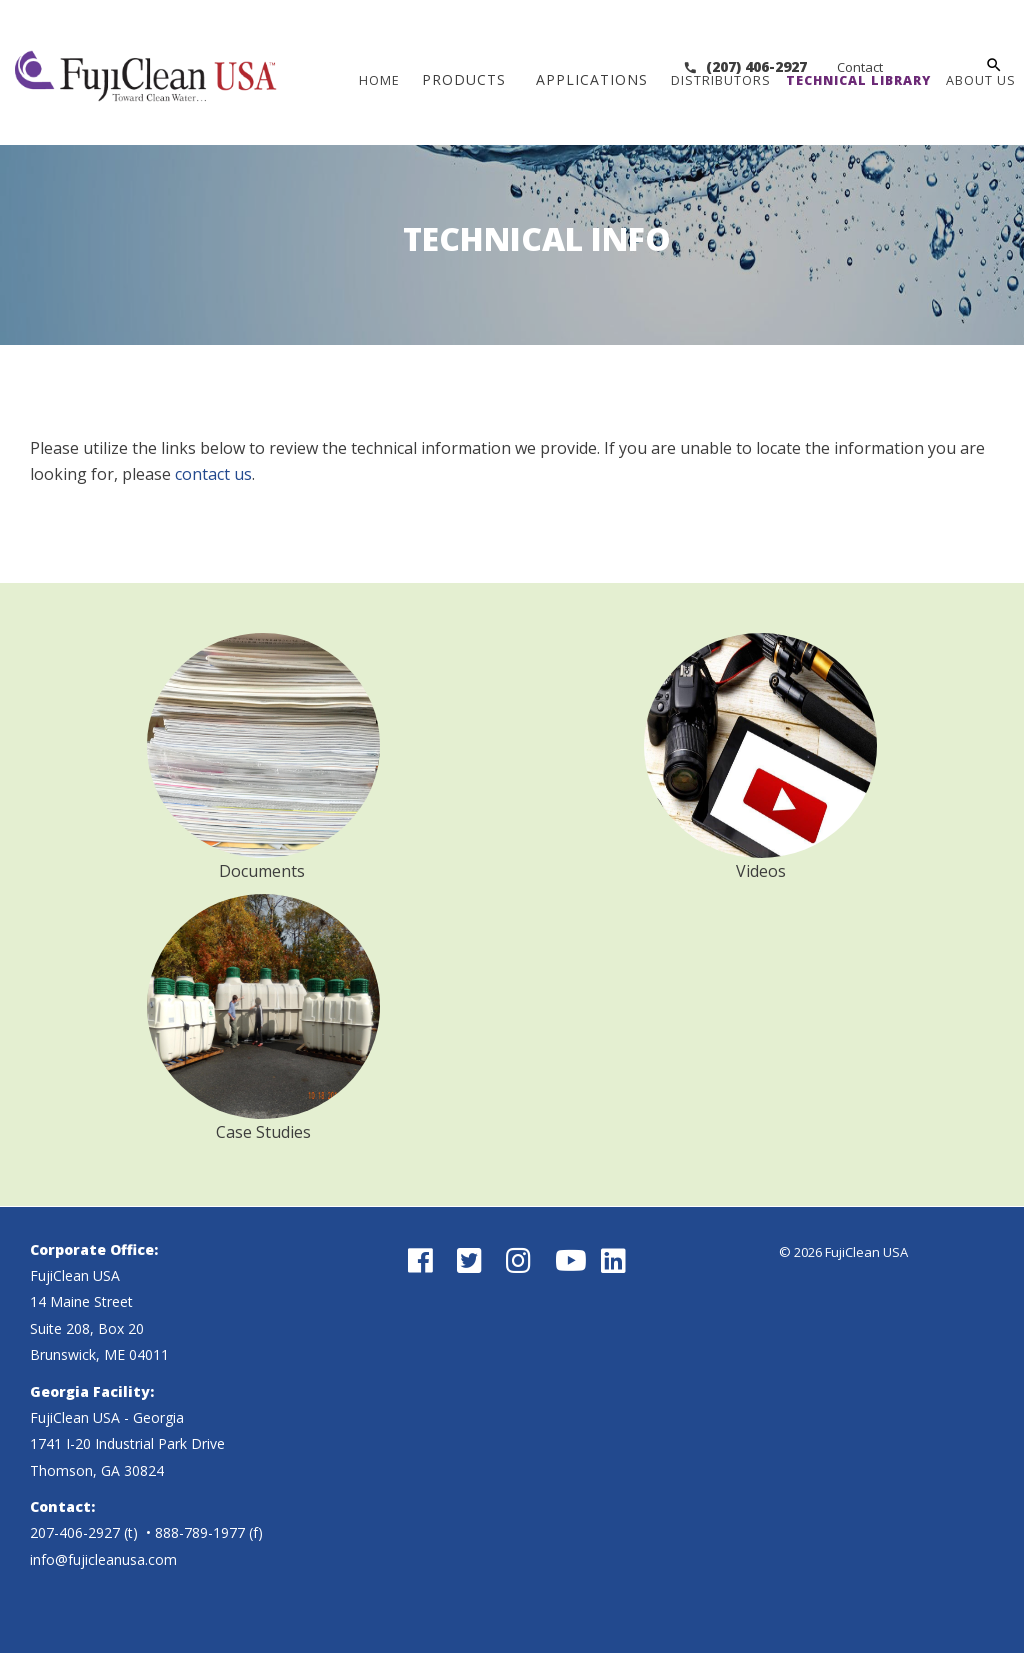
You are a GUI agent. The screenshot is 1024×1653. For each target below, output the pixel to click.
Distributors (722, 80)
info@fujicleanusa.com (103, 1559)
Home (380, 80)
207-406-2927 (75, 1532)
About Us (982, 80)
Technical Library (859, 80)
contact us (213, 474)
